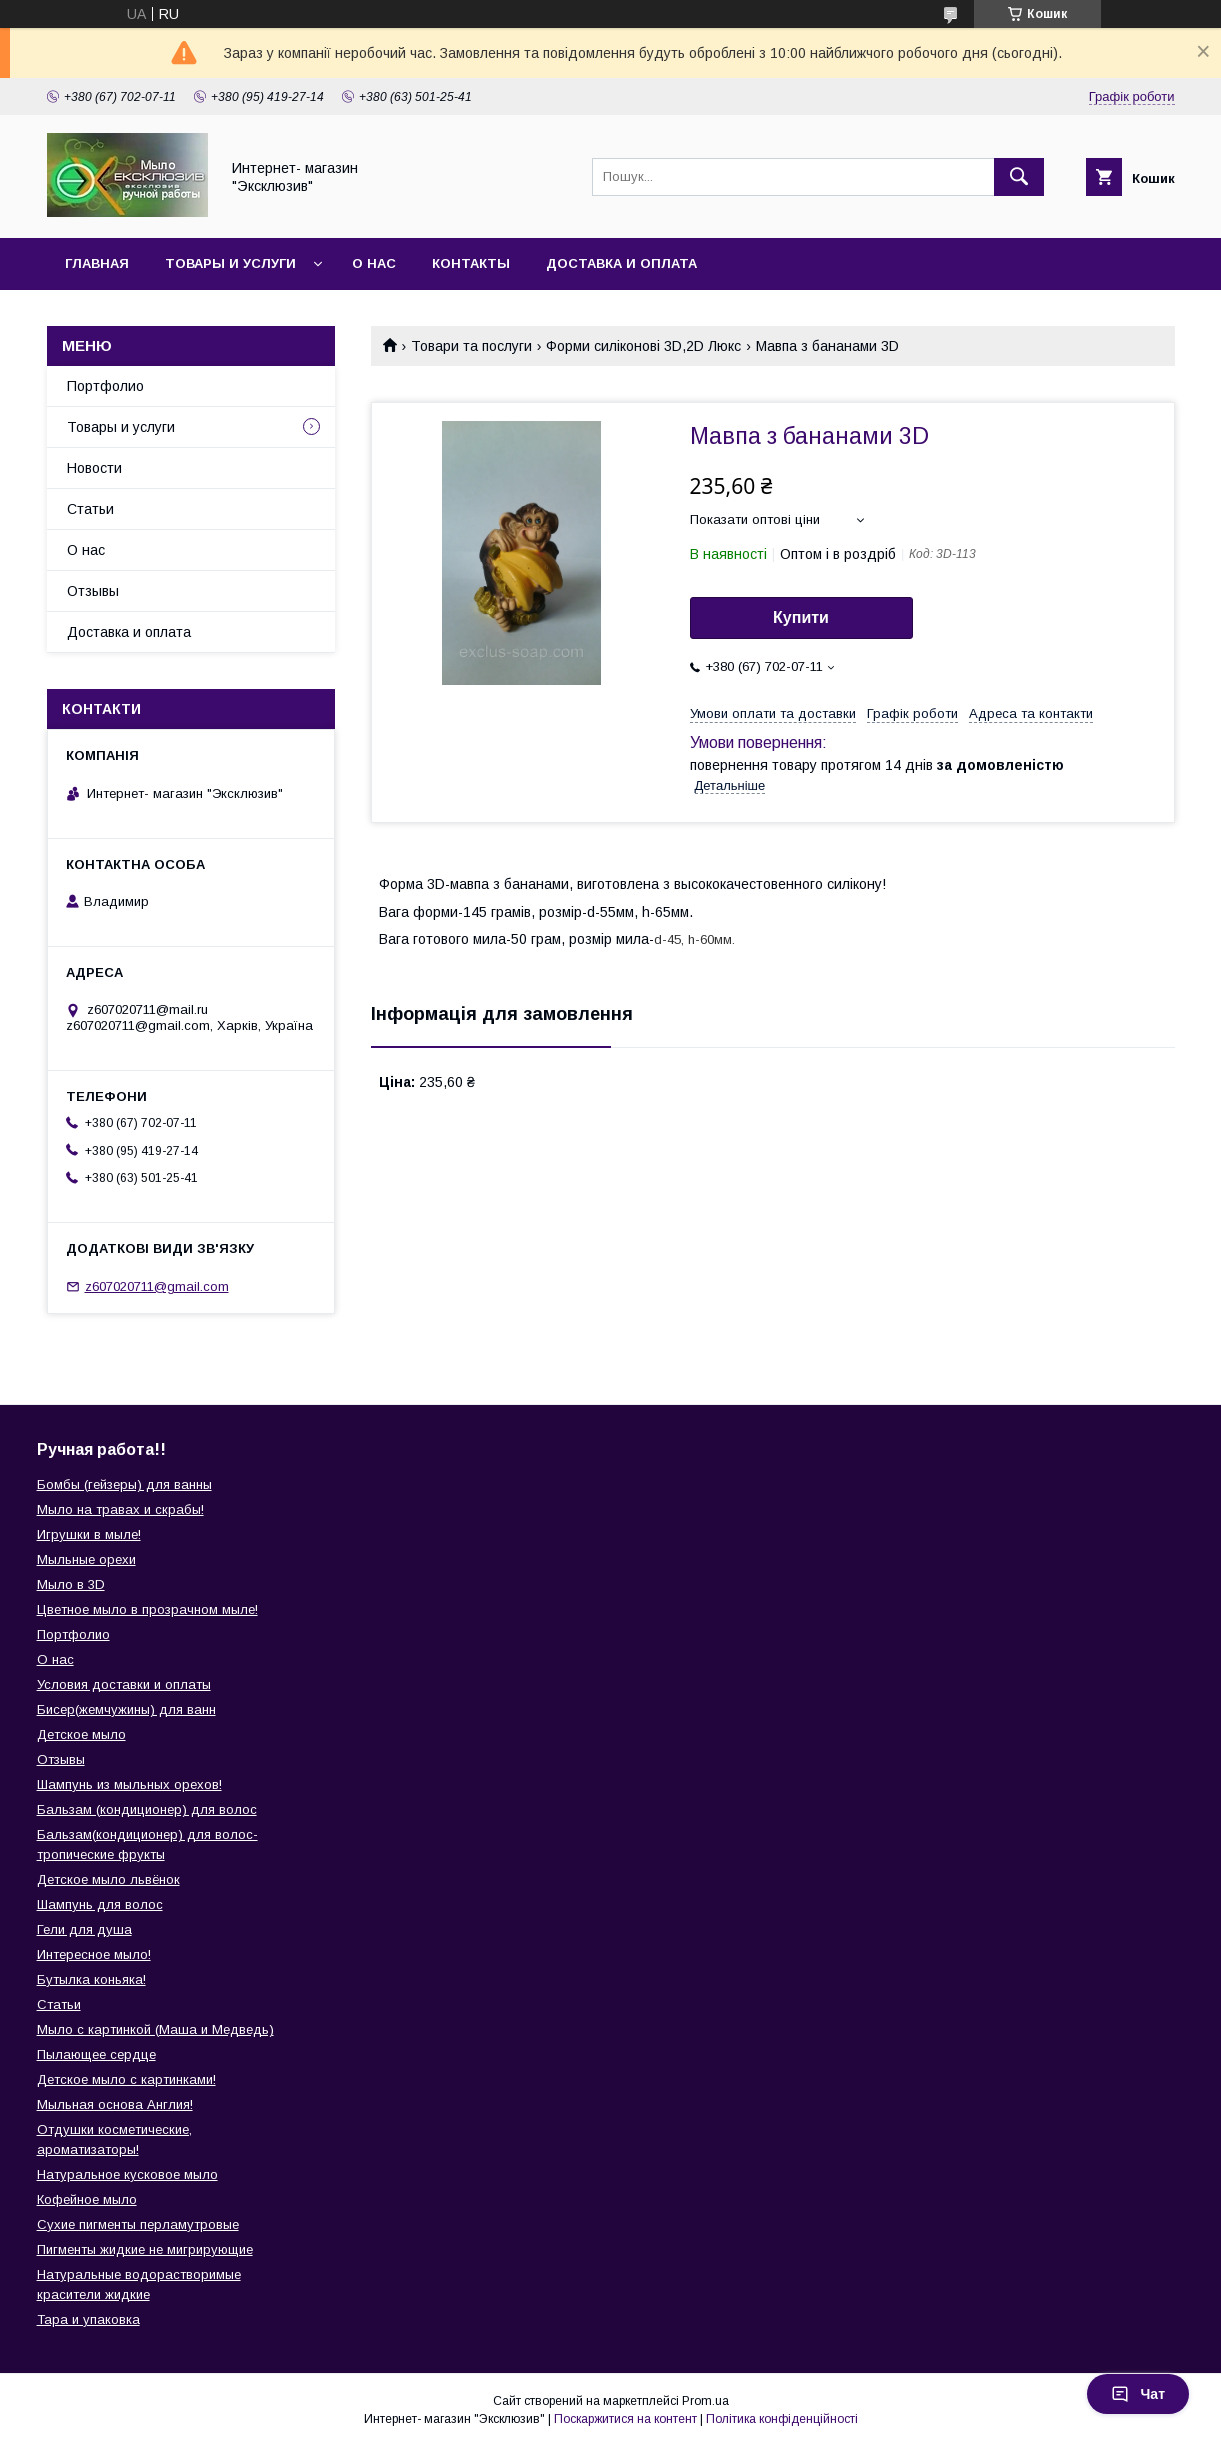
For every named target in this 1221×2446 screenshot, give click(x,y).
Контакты (471, 263)
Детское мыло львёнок (108, 1879)
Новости (94, 468)
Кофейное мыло (87, 2199)
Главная (97, 263)
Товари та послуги (471, 346)
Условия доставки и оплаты (124, 1684)
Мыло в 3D (71, 1584)
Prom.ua (705, 2401)
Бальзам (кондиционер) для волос (147, 1809)
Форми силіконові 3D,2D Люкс (643, 346)
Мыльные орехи (86, 1559)
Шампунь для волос (100, 1904)
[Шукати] (1019, 177)
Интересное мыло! (94, 1954)
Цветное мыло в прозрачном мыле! (147, 1609)
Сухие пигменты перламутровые (138, 2224)
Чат (1138, 2394)
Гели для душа (84, 1929)
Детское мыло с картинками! (126, 2079)
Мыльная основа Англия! (115, 2104)
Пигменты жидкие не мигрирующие (145, 2249)
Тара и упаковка (88, 2319)
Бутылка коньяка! (91, 1979)
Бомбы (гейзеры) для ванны (124, 1484)
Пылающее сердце (96, 2054)
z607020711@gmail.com (157, 1286)
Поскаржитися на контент (625, 2419)
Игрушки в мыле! (89, 1534)
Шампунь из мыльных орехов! (129, 1784)
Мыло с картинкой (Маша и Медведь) (155, 2029)
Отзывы (93, 591)
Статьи (90, 509)
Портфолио (105, 386)
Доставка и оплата (621, 263)
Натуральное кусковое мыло (127, 2174)
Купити (801, 617)
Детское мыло (81, 1734)
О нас (374, 263)
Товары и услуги (230, 263)
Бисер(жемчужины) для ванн (126, 1709)
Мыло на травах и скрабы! (120, 1509)
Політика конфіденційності (782, 2419)
